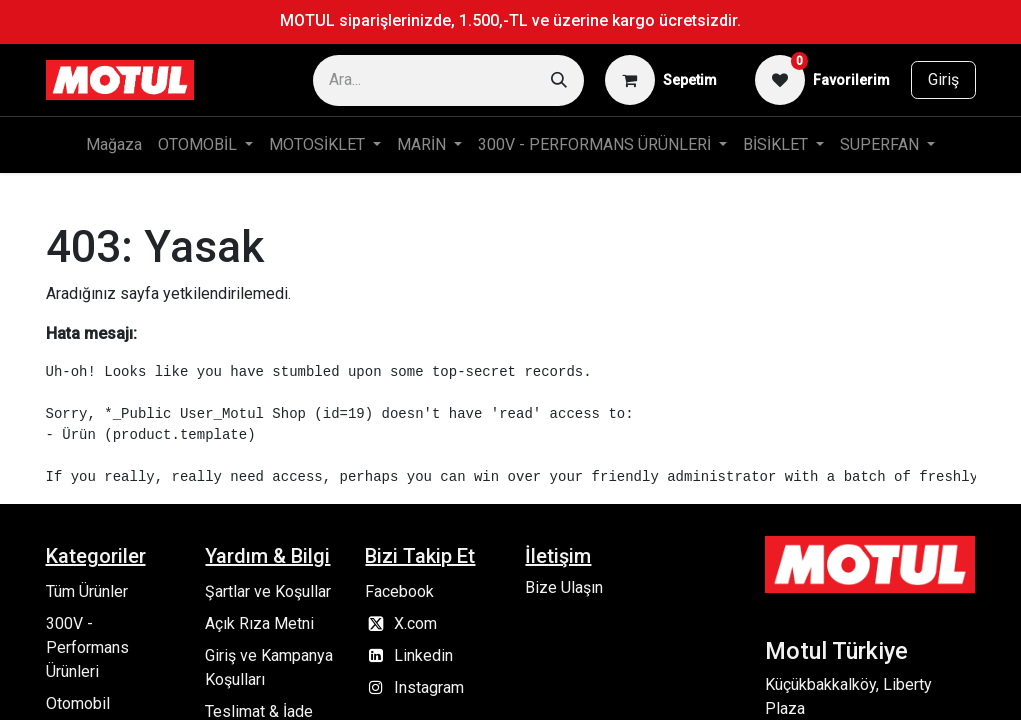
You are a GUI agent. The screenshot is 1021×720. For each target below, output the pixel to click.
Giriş (943, 79)
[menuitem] (114, 145)
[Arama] (559, 80)
